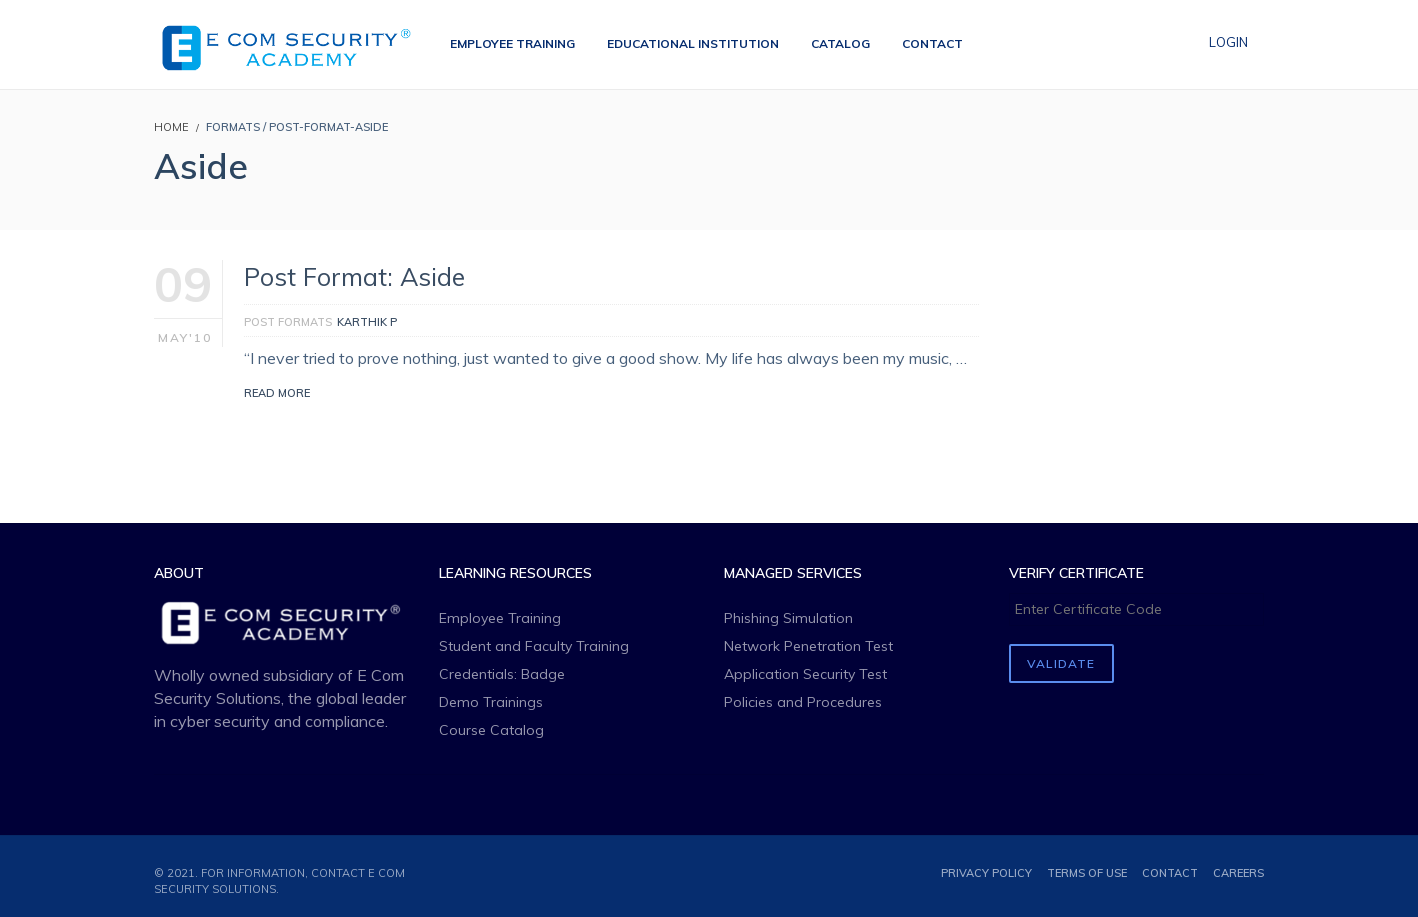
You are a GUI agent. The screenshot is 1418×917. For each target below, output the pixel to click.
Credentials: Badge (502, 674)
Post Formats (288, 322)
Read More (277, 393)
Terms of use (1087, 873)
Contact (1170, 873)
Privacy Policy (986, 873)
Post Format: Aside (354, 276)
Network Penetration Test (808, 646)
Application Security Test (805, 674)
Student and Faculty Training (534, 646)
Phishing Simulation (788, 618)
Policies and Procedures (803, 702)
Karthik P (367, 322)
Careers (1238, 873)
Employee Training (500, 618)
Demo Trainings (491, 702)
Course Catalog (491, 730)
